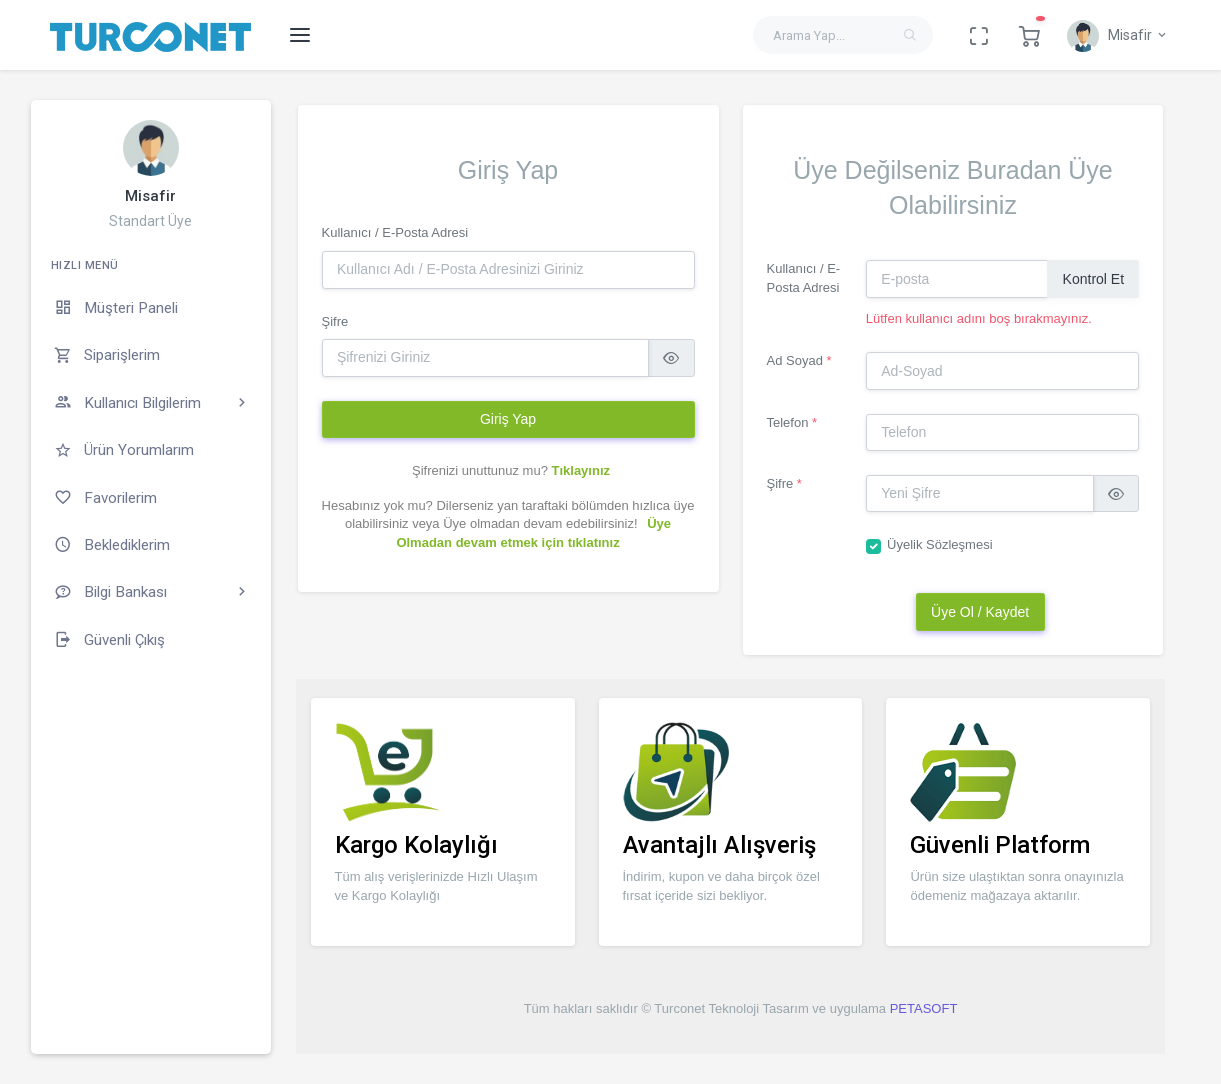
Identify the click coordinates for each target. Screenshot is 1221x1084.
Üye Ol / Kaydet (980, 612)
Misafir (150, 196)
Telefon (792, 422)
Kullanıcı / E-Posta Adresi (395, 232)
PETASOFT (924, 1008)
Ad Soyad (799, 360)
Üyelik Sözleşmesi (939, 544)
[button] (1029, 35)
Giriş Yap (508, 419)
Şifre (335, 321)
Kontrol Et (1093, 279)
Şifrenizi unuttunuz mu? (511, 470)
